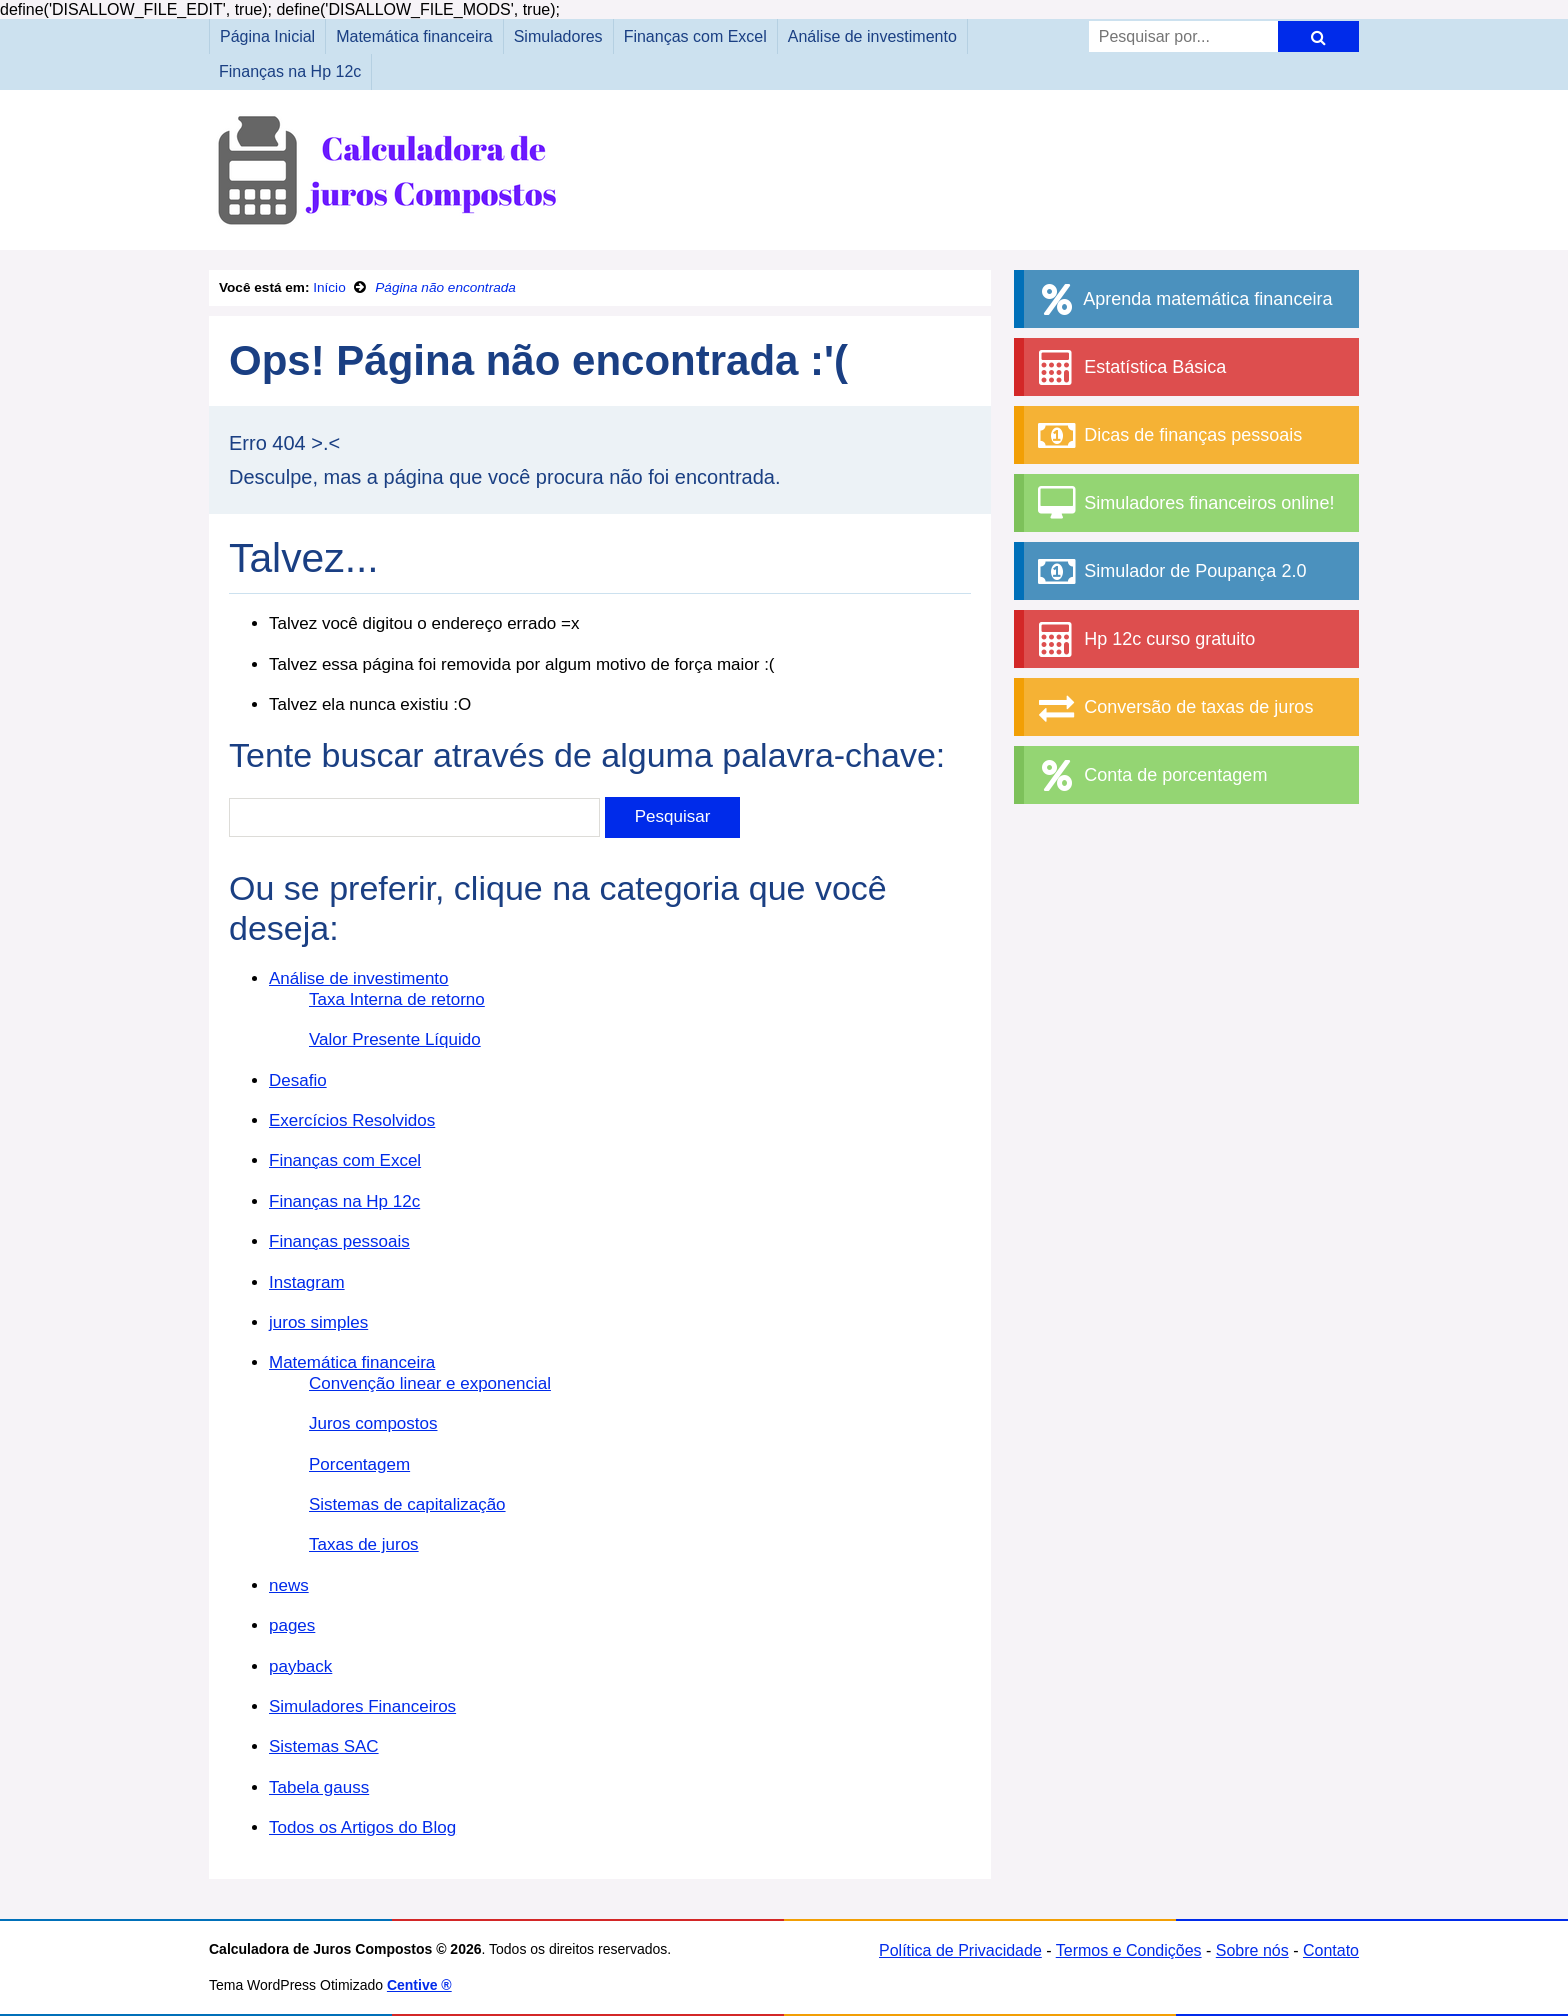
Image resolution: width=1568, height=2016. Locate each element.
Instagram (307, 1282)
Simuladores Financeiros (362, 1706)
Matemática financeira (414, 36)
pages (292, 1625)
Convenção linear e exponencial (430, 1383)
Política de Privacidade (960, 1950)
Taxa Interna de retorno (397, 999)
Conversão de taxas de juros (1173, 707)
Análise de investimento (872, 36)
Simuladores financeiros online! (1184, 503)
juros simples (318, 1322)
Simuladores (558, 36)
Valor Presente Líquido (395, 1039)
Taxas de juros (364, 1544)
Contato (1331, 1950)
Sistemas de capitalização (407, 1504)
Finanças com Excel (695, 36)
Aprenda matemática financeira (1183, 299)
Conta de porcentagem (1150, 775)
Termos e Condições (1129, 1950)
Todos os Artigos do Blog (362, 1827)
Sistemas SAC (324, 1746)
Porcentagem (359, 1464)
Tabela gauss (319, 1787)
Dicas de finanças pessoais (1168, 435)
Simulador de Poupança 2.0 (1170, 571)
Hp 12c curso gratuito (1144, 639)
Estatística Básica (1130, 367)
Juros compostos (373, 1423)
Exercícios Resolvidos (352, 1120)
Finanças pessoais (339, 1241)
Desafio (298, 1080)
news (289, 1585)
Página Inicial (267, 36)
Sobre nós (1252, 1950)
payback (300, 1666)
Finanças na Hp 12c (290, 71)
